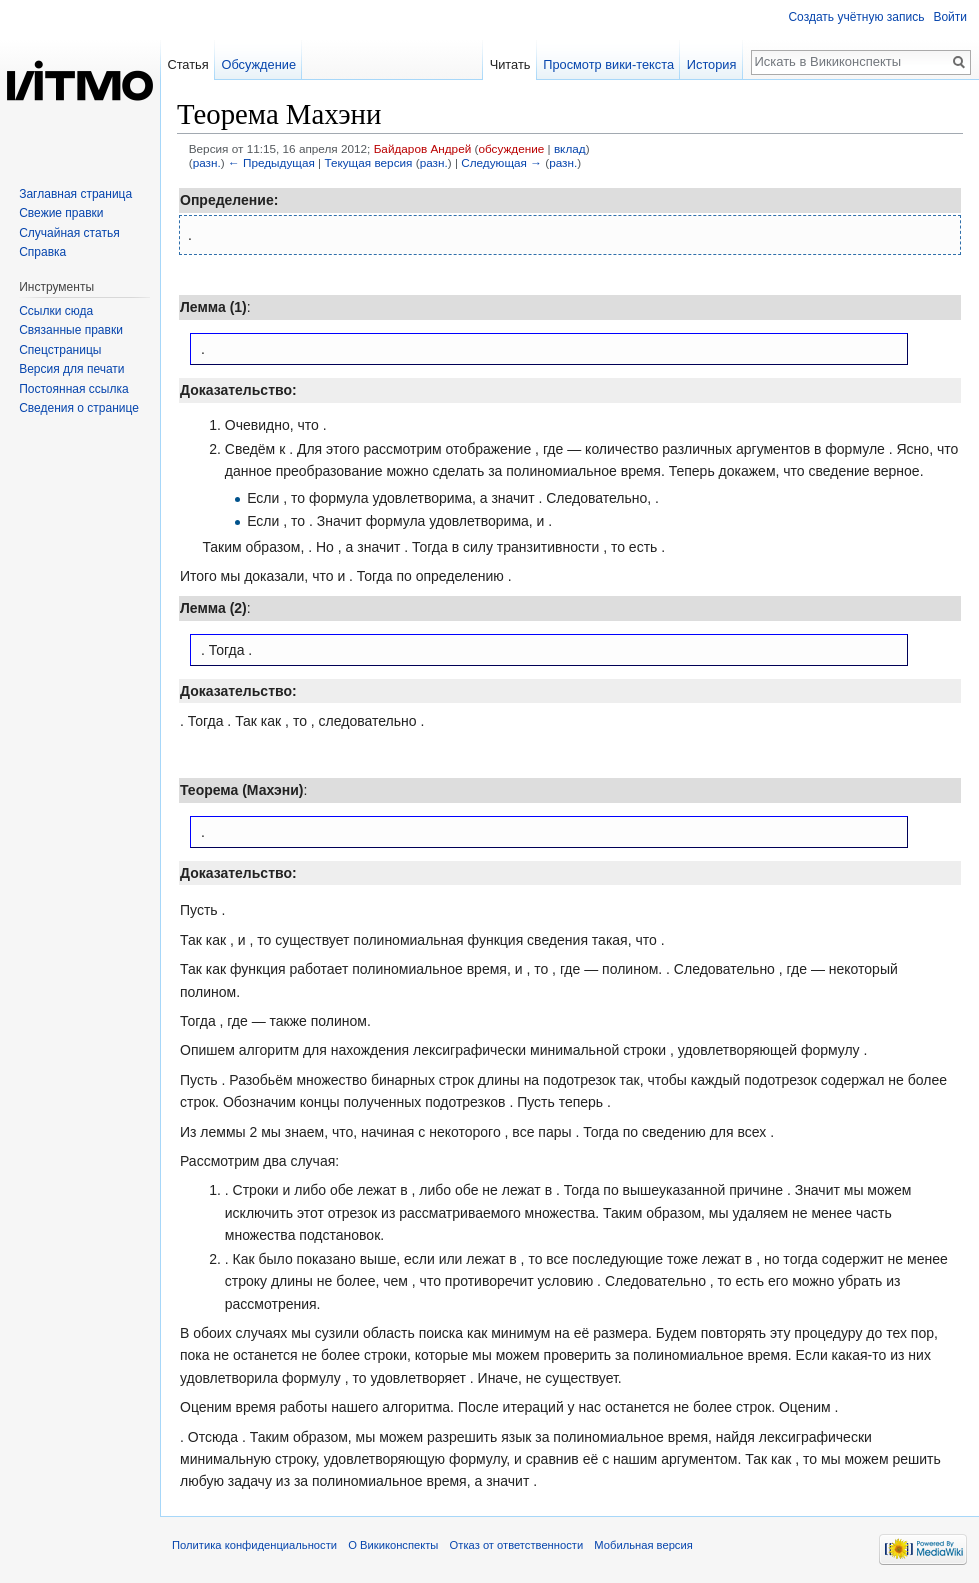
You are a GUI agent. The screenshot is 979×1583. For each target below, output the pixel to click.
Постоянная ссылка (73, 389)
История (712, 64)
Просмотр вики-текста (608, 64)
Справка (42, 252)
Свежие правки (61, 213)
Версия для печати (71, 369)
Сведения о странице (79, 408)
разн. (207, 162)
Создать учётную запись (856, 17)
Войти (950, 17)
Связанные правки (71, 330)
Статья (187, 64)
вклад (570, 148)
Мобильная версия (643, 1545)
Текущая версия (368, 162)
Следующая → (501, 162)
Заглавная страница (75, 194)
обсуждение (511, 148)
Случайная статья (69, 233)
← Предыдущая (271, 162)
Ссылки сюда (56, 311)
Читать (510, 64)
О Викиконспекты (393, 1545)
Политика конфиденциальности (254, 1545)
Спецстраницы (60, 350)
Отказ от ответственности (517, 1545)
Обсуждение (258, 64)
